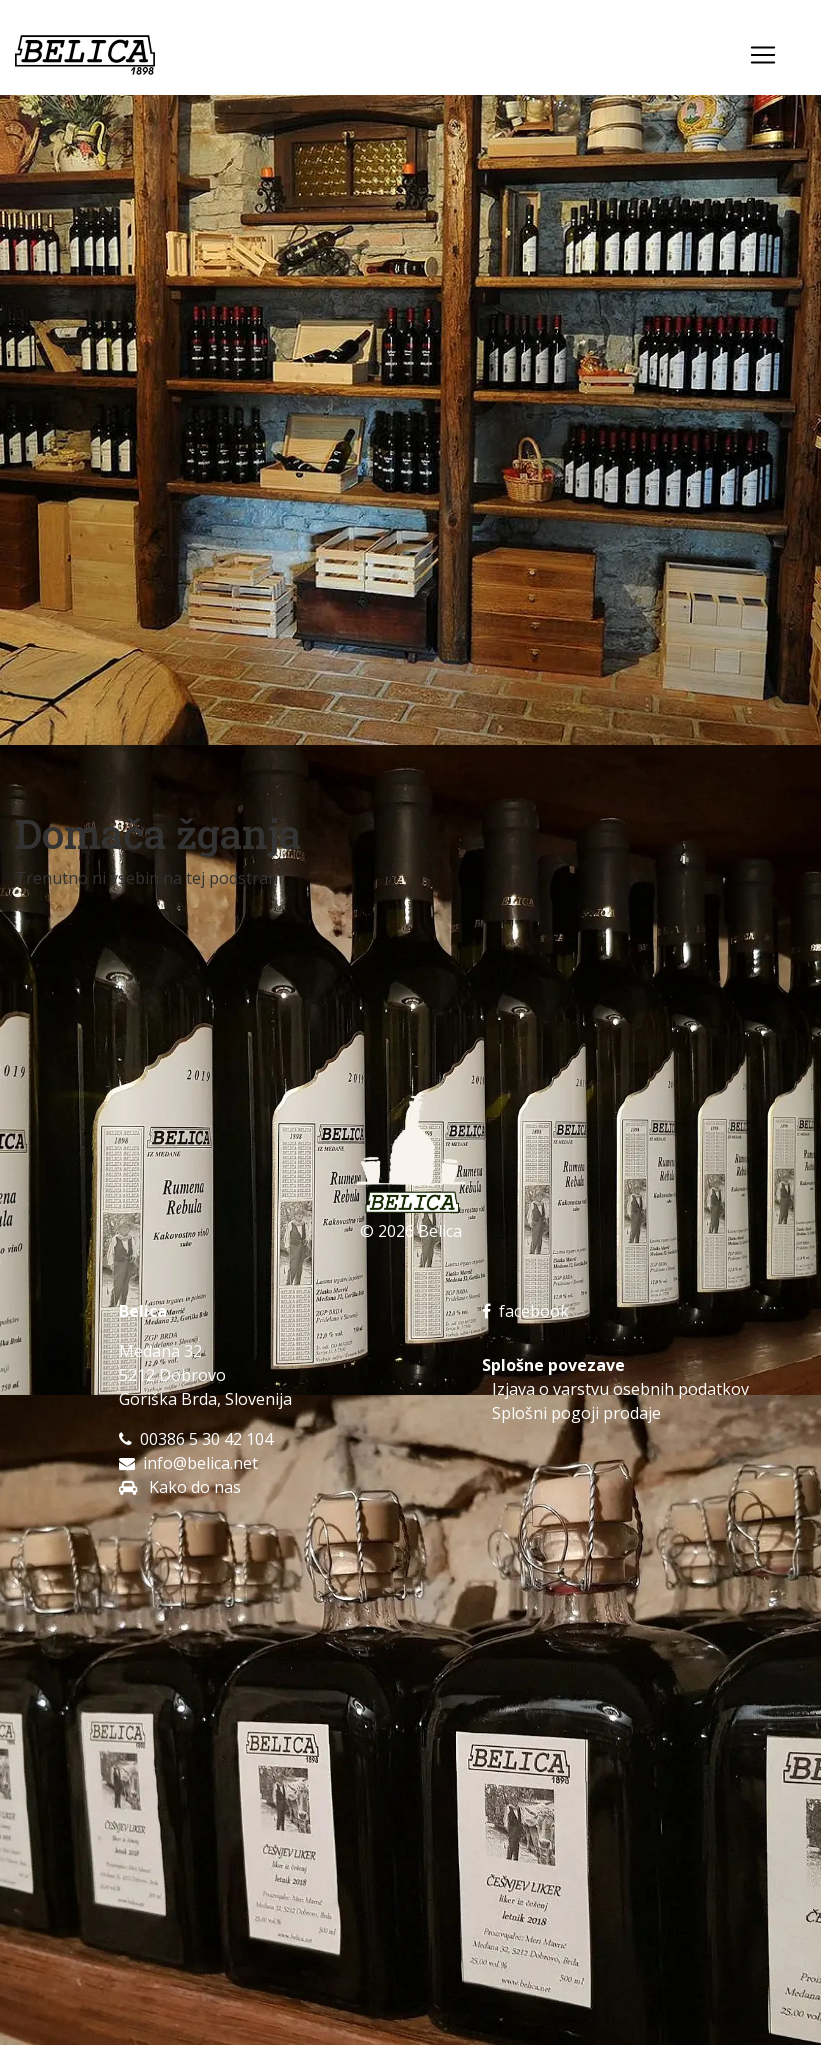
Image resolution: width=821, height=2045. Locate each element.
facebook (525, 1311)
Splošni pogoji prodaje (576, 1413)
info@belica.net (200, 1463)
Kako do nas (193, 1487)
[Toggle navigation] (763, 55)
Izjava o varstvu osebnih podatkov (620, 1389)
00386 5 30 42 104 (206, 1439)
